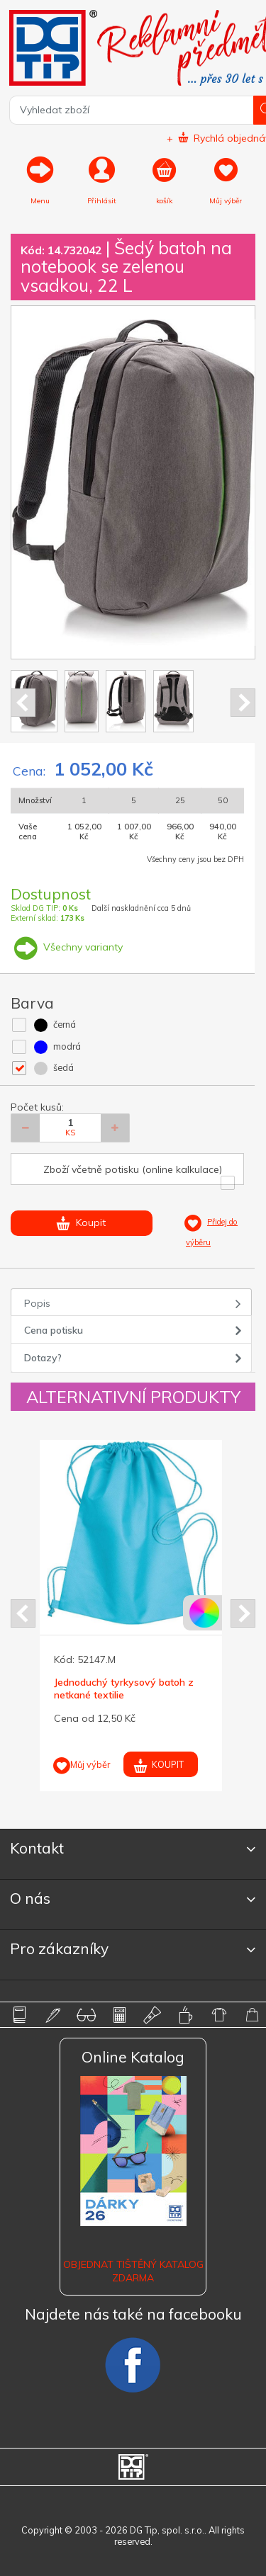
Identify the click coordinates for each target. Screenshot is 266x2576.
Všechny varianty (67, 947)
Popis (37, 1303)
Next (243, 702)
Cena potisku (53, 1330)
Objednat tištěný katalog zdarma (133, 2270)
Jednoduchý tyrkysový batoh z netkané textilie (124, 1688)
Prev (23, 702)
